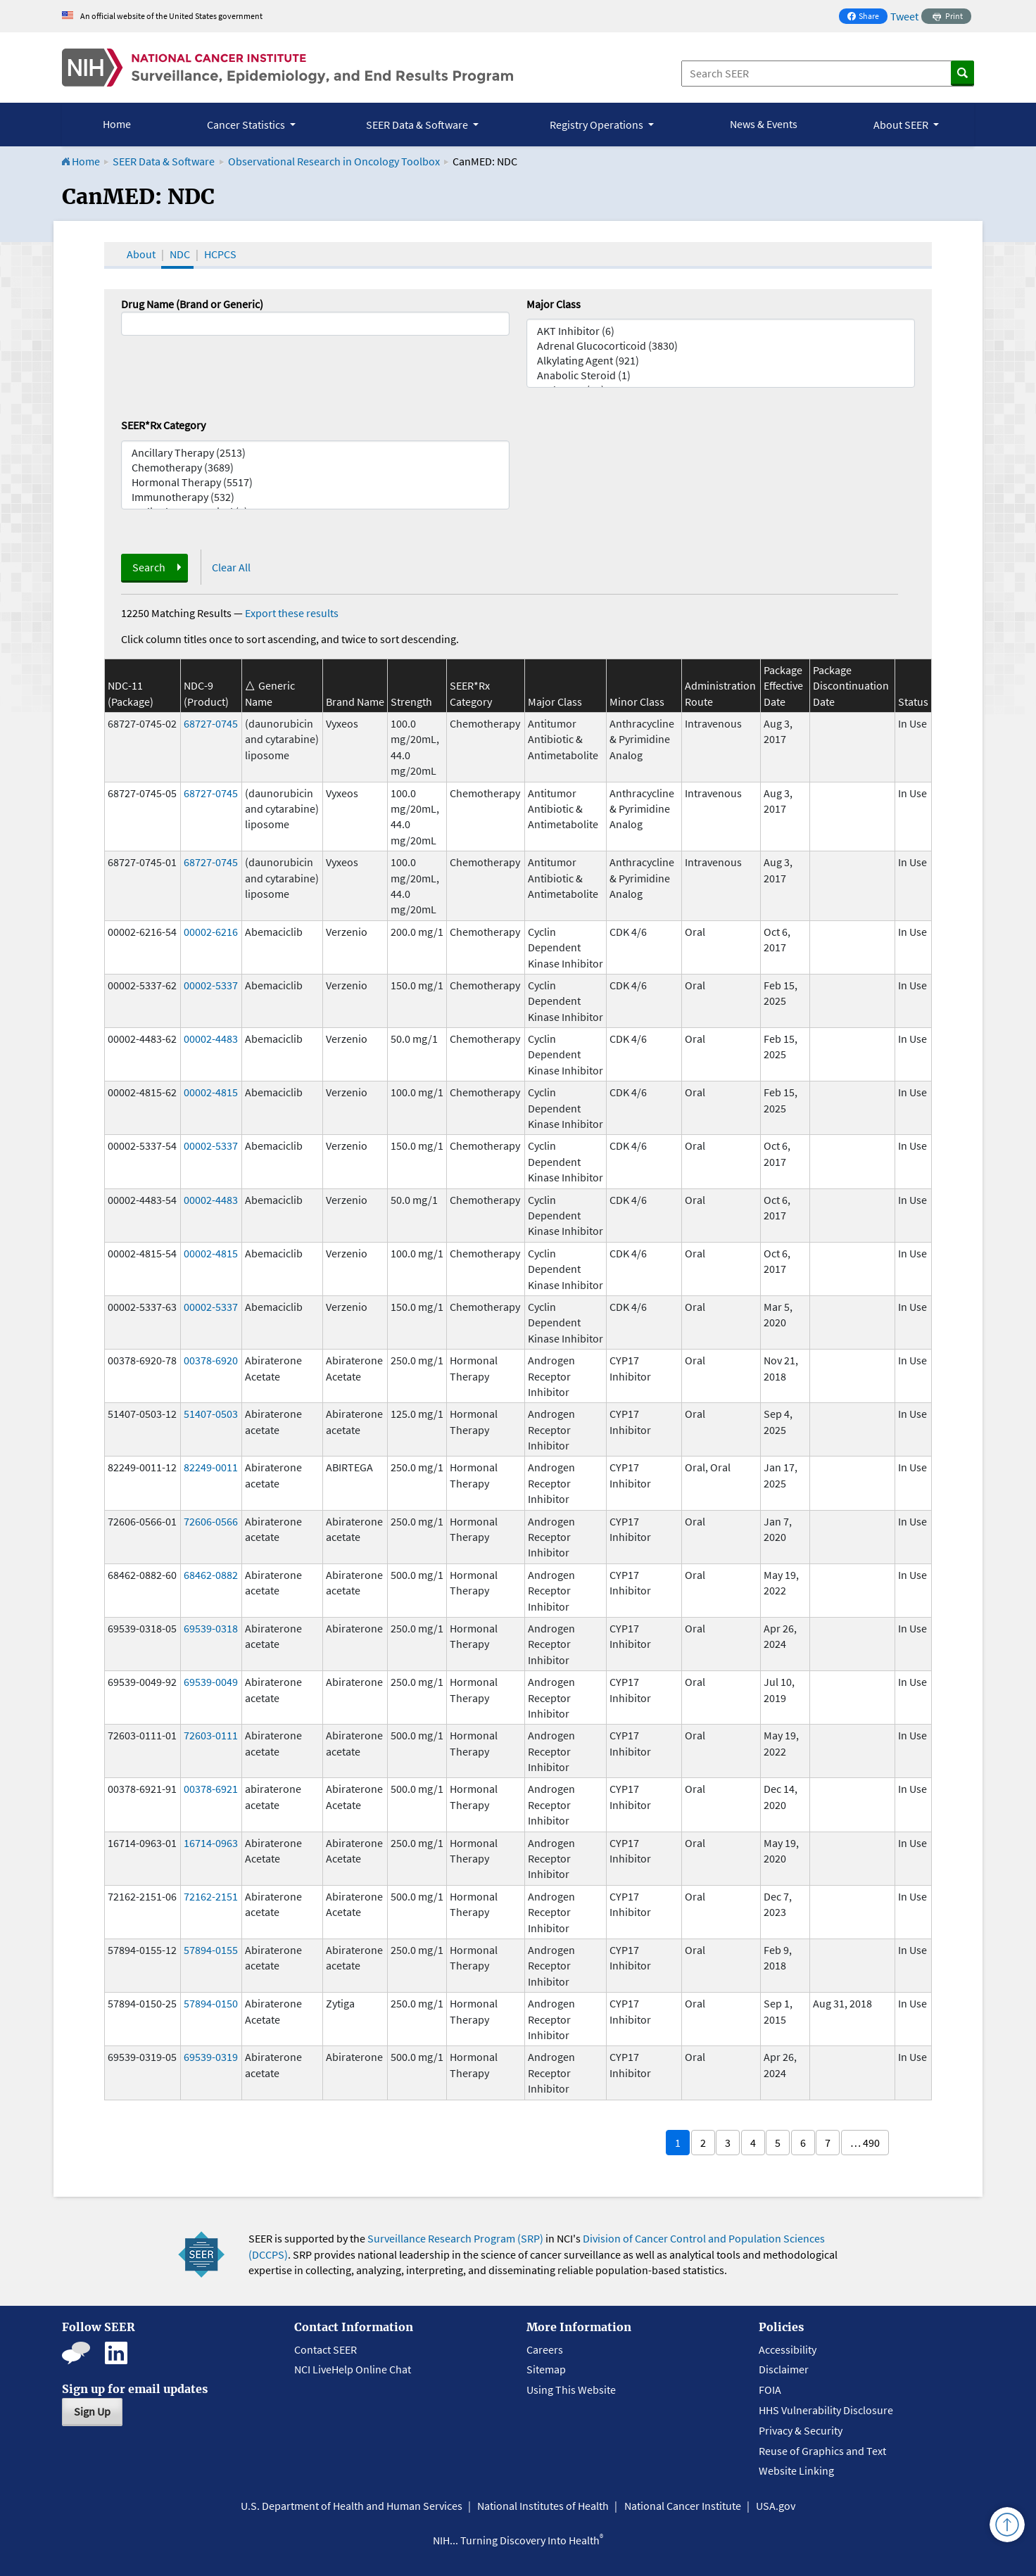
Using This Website (571, 2390)
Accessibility (787, 2349)
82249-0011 (211, 1467)
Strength (411, 701)
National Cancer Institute (682, 2506)
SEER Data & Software (164, 161)
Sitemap (546, 2369)
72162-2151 (211, 1896)
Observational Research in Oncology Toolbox (334, 161)
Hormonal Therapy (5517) (315, 482)
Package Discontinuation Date (851, 686)
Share (867, 17)
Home (117, 124)
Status (913, 701)
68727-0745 (211, 723)
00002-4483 (211, 1039)
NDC (180, 254)
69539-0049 (211, 1682)
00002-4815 (211, 1092)
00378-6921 (211, 1789)
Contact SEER (325, 2349)
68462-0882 (211, 1575)
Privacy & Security (800, 2430)
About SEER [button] (901, 125)
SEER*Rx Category (163, 425)
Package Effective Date (783, 686)
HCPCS (220, 254)
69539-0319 (211, 2057)
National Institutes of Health (543, 2506)
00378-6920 (211, 1360)
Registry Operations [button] (597, 125)
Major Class (553, 304)
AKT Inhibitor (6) (721, 331)
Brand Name (355, 701)
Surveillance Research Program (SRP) (455, 2238)
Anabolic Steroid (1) (721, 375)
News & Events (763, 124)
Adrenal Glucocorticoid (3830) (721, 345)
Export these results (292, 613)
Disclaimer (784, 2369)
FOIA (770, 2390)
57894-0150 (211, 2003)
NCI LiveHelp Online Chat (352, 2369)
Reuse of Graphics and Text (822, 2451)
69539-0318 (211, 1628)
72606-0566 (211, 1521)
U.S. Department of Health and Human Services (351, 2506)
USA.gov (775, 2506)
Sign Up (92, 2411)
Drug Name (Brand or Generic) (192, 304)
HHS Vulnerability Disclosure (826, 2410)
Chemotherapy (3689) (315, 467)
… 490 (865, 2143)
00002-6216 (211, 932)
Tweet (904, 16)
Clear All (231, 567)
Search (148, 567)
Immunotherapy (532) (315, 497)
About (141, 254)
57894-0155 (211, 1950)
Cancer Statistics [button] (247, 125)
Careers (544, 2349)
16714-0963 (211, 1843)
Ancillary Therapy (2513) (315, 452)
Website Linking (796, 2470)
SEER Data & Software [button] (418, 125)
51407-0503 (211, 1414)
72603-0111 (211, 1735)
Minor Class (636, 701)
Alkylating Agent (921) (721, 360)
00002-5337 (211, 985)
